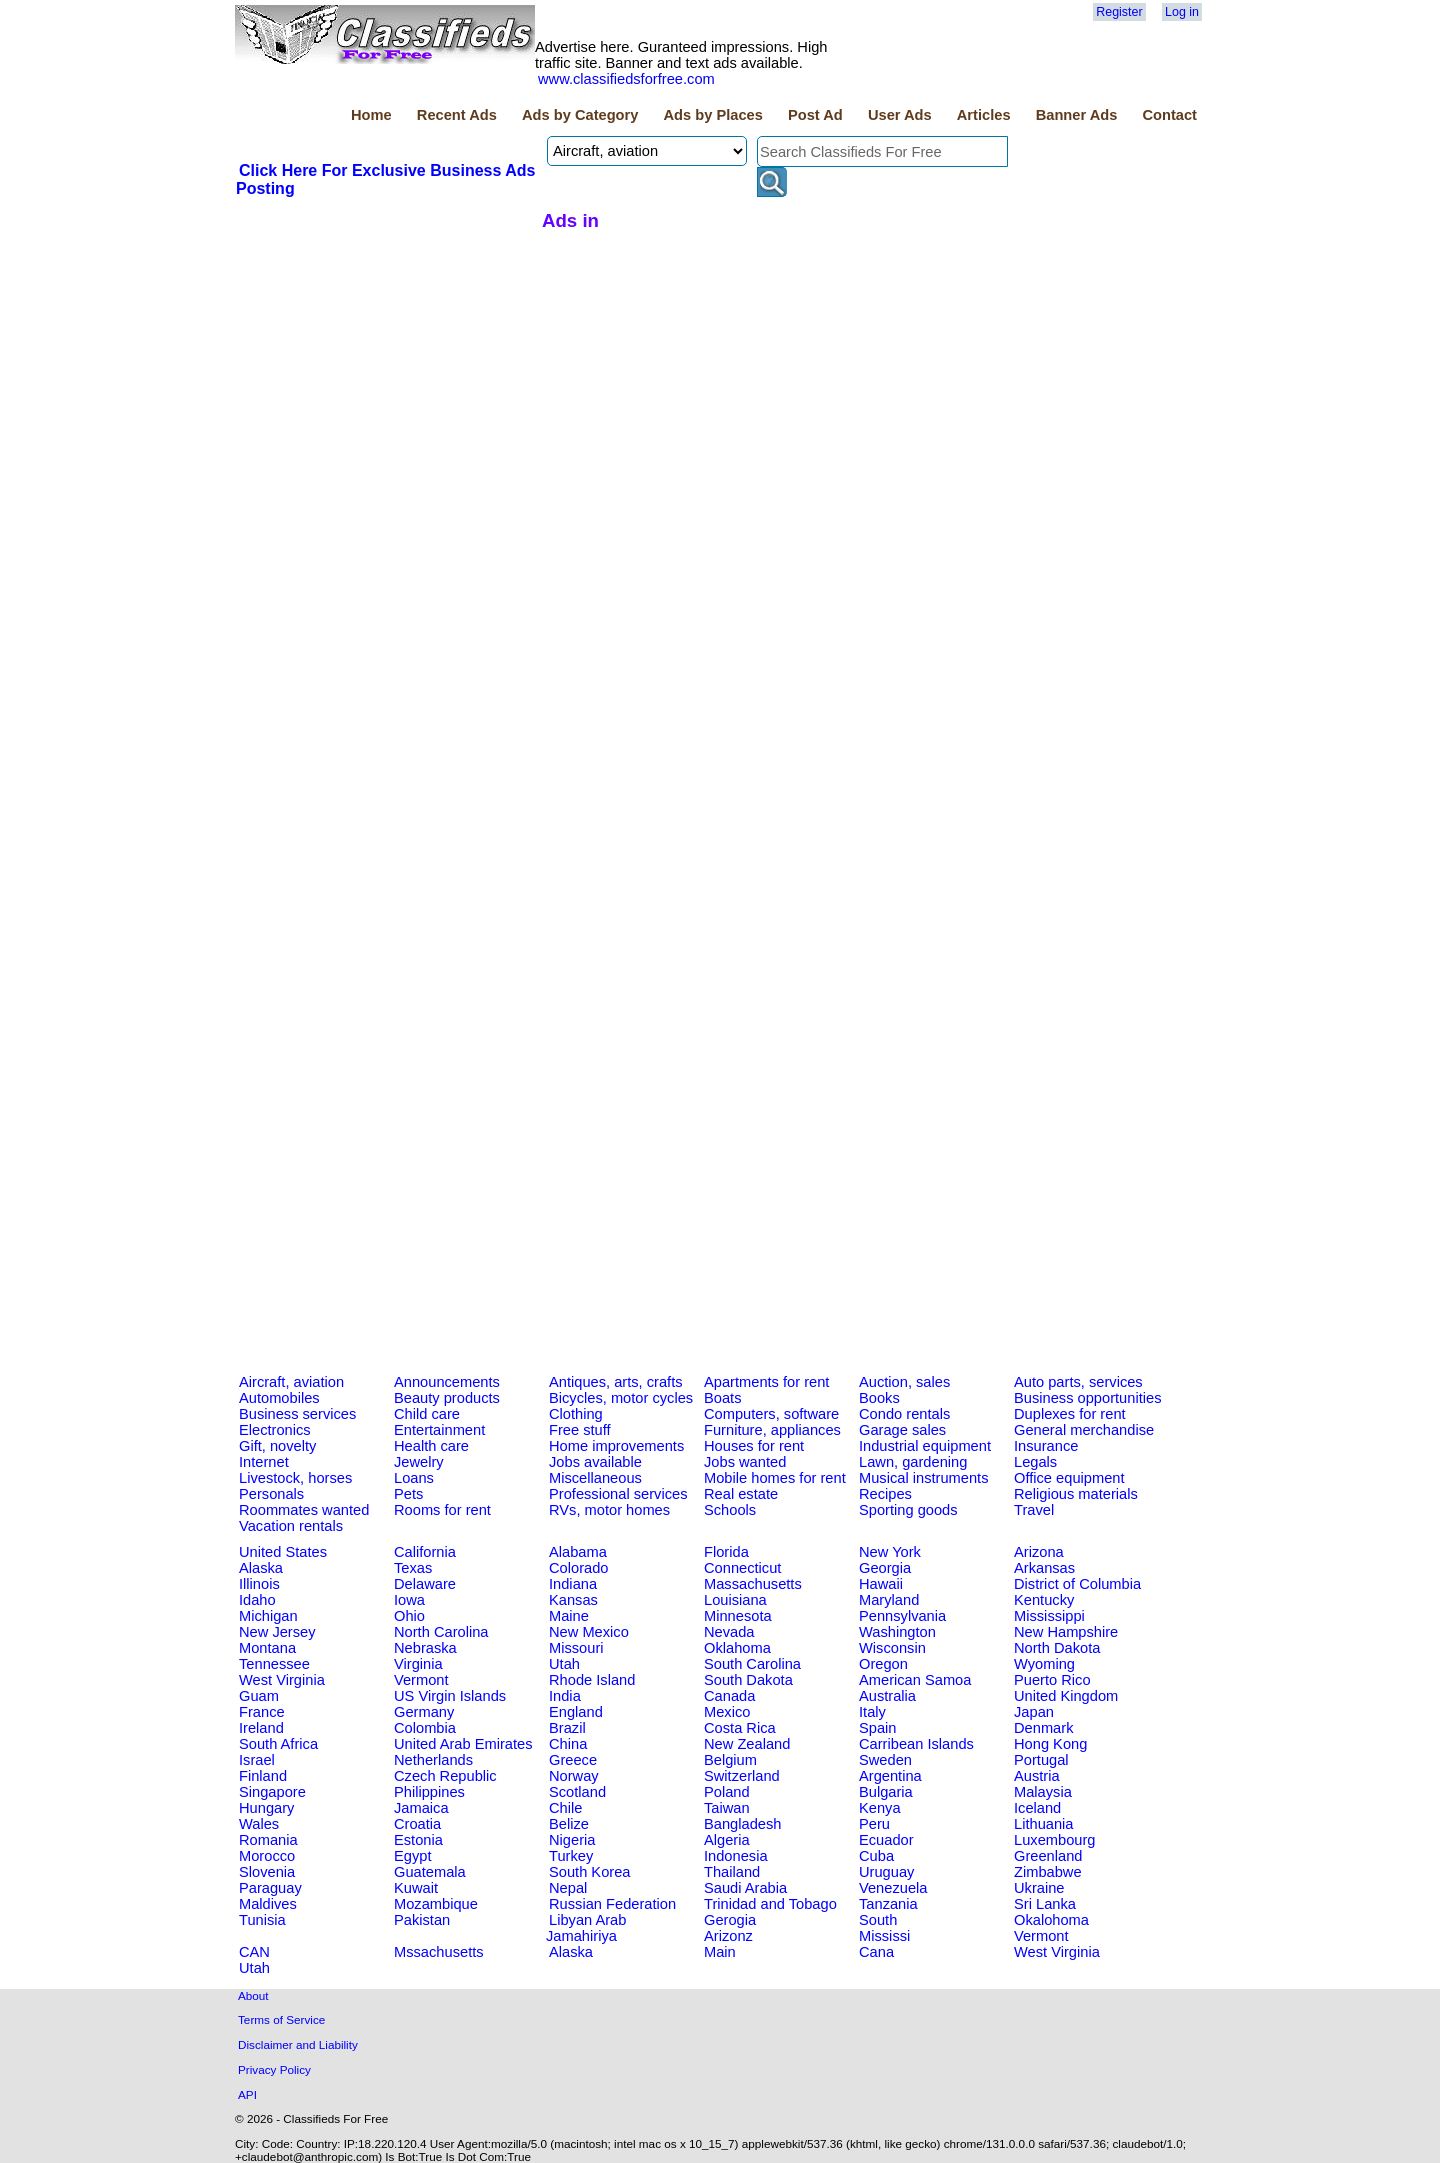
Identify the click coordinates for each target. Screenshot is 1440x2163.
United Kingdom (1066, 1696)
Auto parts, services (1078, 1382)
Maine (569, 1616)
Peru (874, 1824)
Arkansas (1044, 1568)
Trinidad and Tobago (770, 1904)
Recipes (885, 1494)
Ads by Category (580, 115)
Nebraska (425, 1648)
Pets (408, 1494)
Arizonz (728, 1936)
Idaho (257, 1600)
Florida (726, 1552)
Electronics (275, 1430)
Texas (413, 1568)
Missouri (576, 1648)
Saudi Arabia (745, 1888)
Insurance (1046, 1446)
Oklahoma (737, 1648)
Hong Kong (1050, 1744)
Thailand (732, 1872)
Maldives (268, 1904)
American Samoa (915, 1680)
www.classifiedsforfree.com (626, 79)
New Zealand (747, 1744)
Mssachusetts (439, 1952)
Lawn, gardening (913, 1462)
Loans (414, 1478)
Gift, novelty (277, 1446)
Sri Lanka (1045, 1904)
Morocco (267, 1856)
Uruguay (886, 1872)
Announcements (447, 1382)
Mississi (884, 1936)
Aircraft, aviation (291, 1382)
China (568, 1744)
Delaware (425, 1584)
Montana (267, 1648)
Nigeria (572, 1840)
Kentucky (1044, 1600)
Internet (264, 1462)
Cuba (876, 1856)
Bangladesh (742, 1824)
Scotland (577, 1792)
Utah (564, 1664)
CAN (254, 1952)
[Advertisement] (386, 349)
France (262, 1712)
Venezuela (893, 1888)
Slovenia (267, 1872)
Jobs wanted (745, 1462)
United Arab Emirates (463, 1744)
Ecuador (886, 1840)
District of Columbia (1077, 1584)
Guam (259, 1696)
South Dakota (748, 1680)
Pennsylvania (902, 1616)
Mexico (727, 1712)
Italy (872, 1712)
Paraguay (270, 1888)
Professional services (618, 1494)
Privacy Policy (274, 2069)
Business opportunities (1087, 1398)
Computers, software (771, 1414)
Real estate (741, 1494)
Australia (887, 1696)
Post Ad (815, 115)
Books (879, 1398)
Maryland (889, 1600)
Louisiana (735, 1600)
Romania (268, 1840)
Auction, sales (904, 1382)
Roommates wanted (304, 1510)
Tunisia (262, 1920)
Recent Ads (457, 115)
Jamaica (421, 1808)
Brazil (567, 1728)
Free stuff (580, 1430)
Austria (1037, 1776)
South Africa (278, 1744)
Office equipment (1069, 1478)
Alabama (578, 1552)
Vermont (421, 1680)
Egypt (412, 1856)
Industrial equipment (925, 1446)
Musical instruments (924, 1478)
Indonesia (736, 1856)
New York (890, 1552)
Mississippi (1049, 1616)
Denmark (1043, 1728)
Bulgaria (886, 1792)
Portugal (1041, 1760)
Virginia (418, 1664)
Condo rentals (904, 1414)
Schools (730, 1510)
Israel (257, 1760)
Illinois (259, 1584)
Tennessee (274, 1664)
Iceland (1037, 1808)
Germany (424, 1712)
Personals (271, 1494)
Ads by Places (713, 115)
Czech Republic (445, 1776)
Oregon (883, 1664)
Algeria (727, 1840)
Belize (569, 1824)
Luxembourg (1054, 1840)
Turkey (571, 1856)
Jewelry (419, 1462)
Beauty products (447, 1398)
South (878, 1920)
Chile (565, 1808)
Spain (878, 1728)
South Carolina (752, 1664)
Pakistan (422, 1920)
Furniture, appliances (772, 1430)
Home (371, 115)
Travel (1034, 1510)
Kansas (573, 1600)
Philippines (429, 1792)
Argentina (890, 1776)
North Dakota (1057, 1648)
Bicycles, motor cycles (621, 1398)
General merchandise (1084, 1430)
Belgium (730, 1760)
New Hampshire (1066, 1632)
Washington (897, 1632)
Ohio (409, 1616)
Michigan (268, 1616)
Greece (573, 1760)
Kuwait (416, 1888)
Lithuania (1044, 1824)
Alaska (261, 1568)
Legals (1035, 1462)
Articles (984, 115)
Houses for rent (754, 1446)
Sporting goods (908, 1510)
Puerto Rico (1052, 1680)
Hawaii (881, 1584)
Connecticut (742, 1568)
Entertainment (439, 1430)
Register (1119, 12)
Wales (259, 1824)
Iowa (409, 1600)
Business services (297, 1414)
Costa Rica (740, 1728)
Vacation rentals (291, 1526)
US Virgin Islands (450, 1696)
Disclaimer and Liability (298, 2044)
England (576, 1712)
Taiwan (727, 1808)
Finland (263, 1776)
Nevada (729, 1632)
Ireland (261, 1728)
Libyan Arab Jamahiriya (586, 1928)
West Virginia (282, 1680)
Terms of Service (281, 2019)
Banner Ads (1077, 115)
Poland (727, 1792)
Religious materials (1076, 1494)
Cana (876, 1952)
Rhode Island (592, 1680)
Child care (427, 1414)
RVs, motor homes (609, 1510)
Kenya (880, 1808)
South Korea (589, 1872)
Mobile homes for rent (775, 1478)
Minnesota (738, 1616)
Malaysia (1043, 1792)
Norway (574, 1776)
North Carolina (441, 1632)
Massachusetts (753, 1584)
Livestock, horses (295, 1478)
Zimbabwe (1048, 1872)
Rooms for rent (442, 1510)
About (253, 1995)
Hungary (266, 1808)
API (247, 2094)
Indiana (573, 1584)
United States (283, 1552)
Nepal (568, 1888)
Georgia (885, 1568)
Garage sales (902, 1430)
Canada (729, 1696)
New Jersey (277, 1632)
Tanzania (888, 1904)
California (425, 1552)
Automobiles (279, 1398)
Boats (722, 1398)
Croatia (417, 1824)
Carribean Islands (916, 1744)
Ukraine (1039, 1888)
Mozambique (436, 1904)
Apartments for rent (766, 1382)
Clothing (576, 1414)
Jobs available (595, 1462)
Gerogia (730, 1920)
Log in (1182, 12)
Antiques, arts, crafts (616, 1382)
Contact (1169, 115)
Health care (431, 1446)
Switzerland (742, 1776)
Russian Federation (612, 1904)
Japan (1034, 1712)
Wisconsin (892, 1648)
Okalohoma (1051, 1920)
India (565, 1696)
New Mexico (589, 1632)
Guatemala (430, 1872)
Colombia (425, 1728)
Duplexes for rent (1070, 1414)
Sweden (885, 1760)
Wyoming (1044, 1664)
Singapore (272, 1792)
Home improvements (616, 1446)
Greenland (1048, 1856)
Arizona (1039, 1552)
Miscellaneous (595, 1478)
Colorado (578, 1568)
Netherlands (433, 1760)
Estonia (418, 1840)
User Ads (900, 115)
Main (720, 1952)
